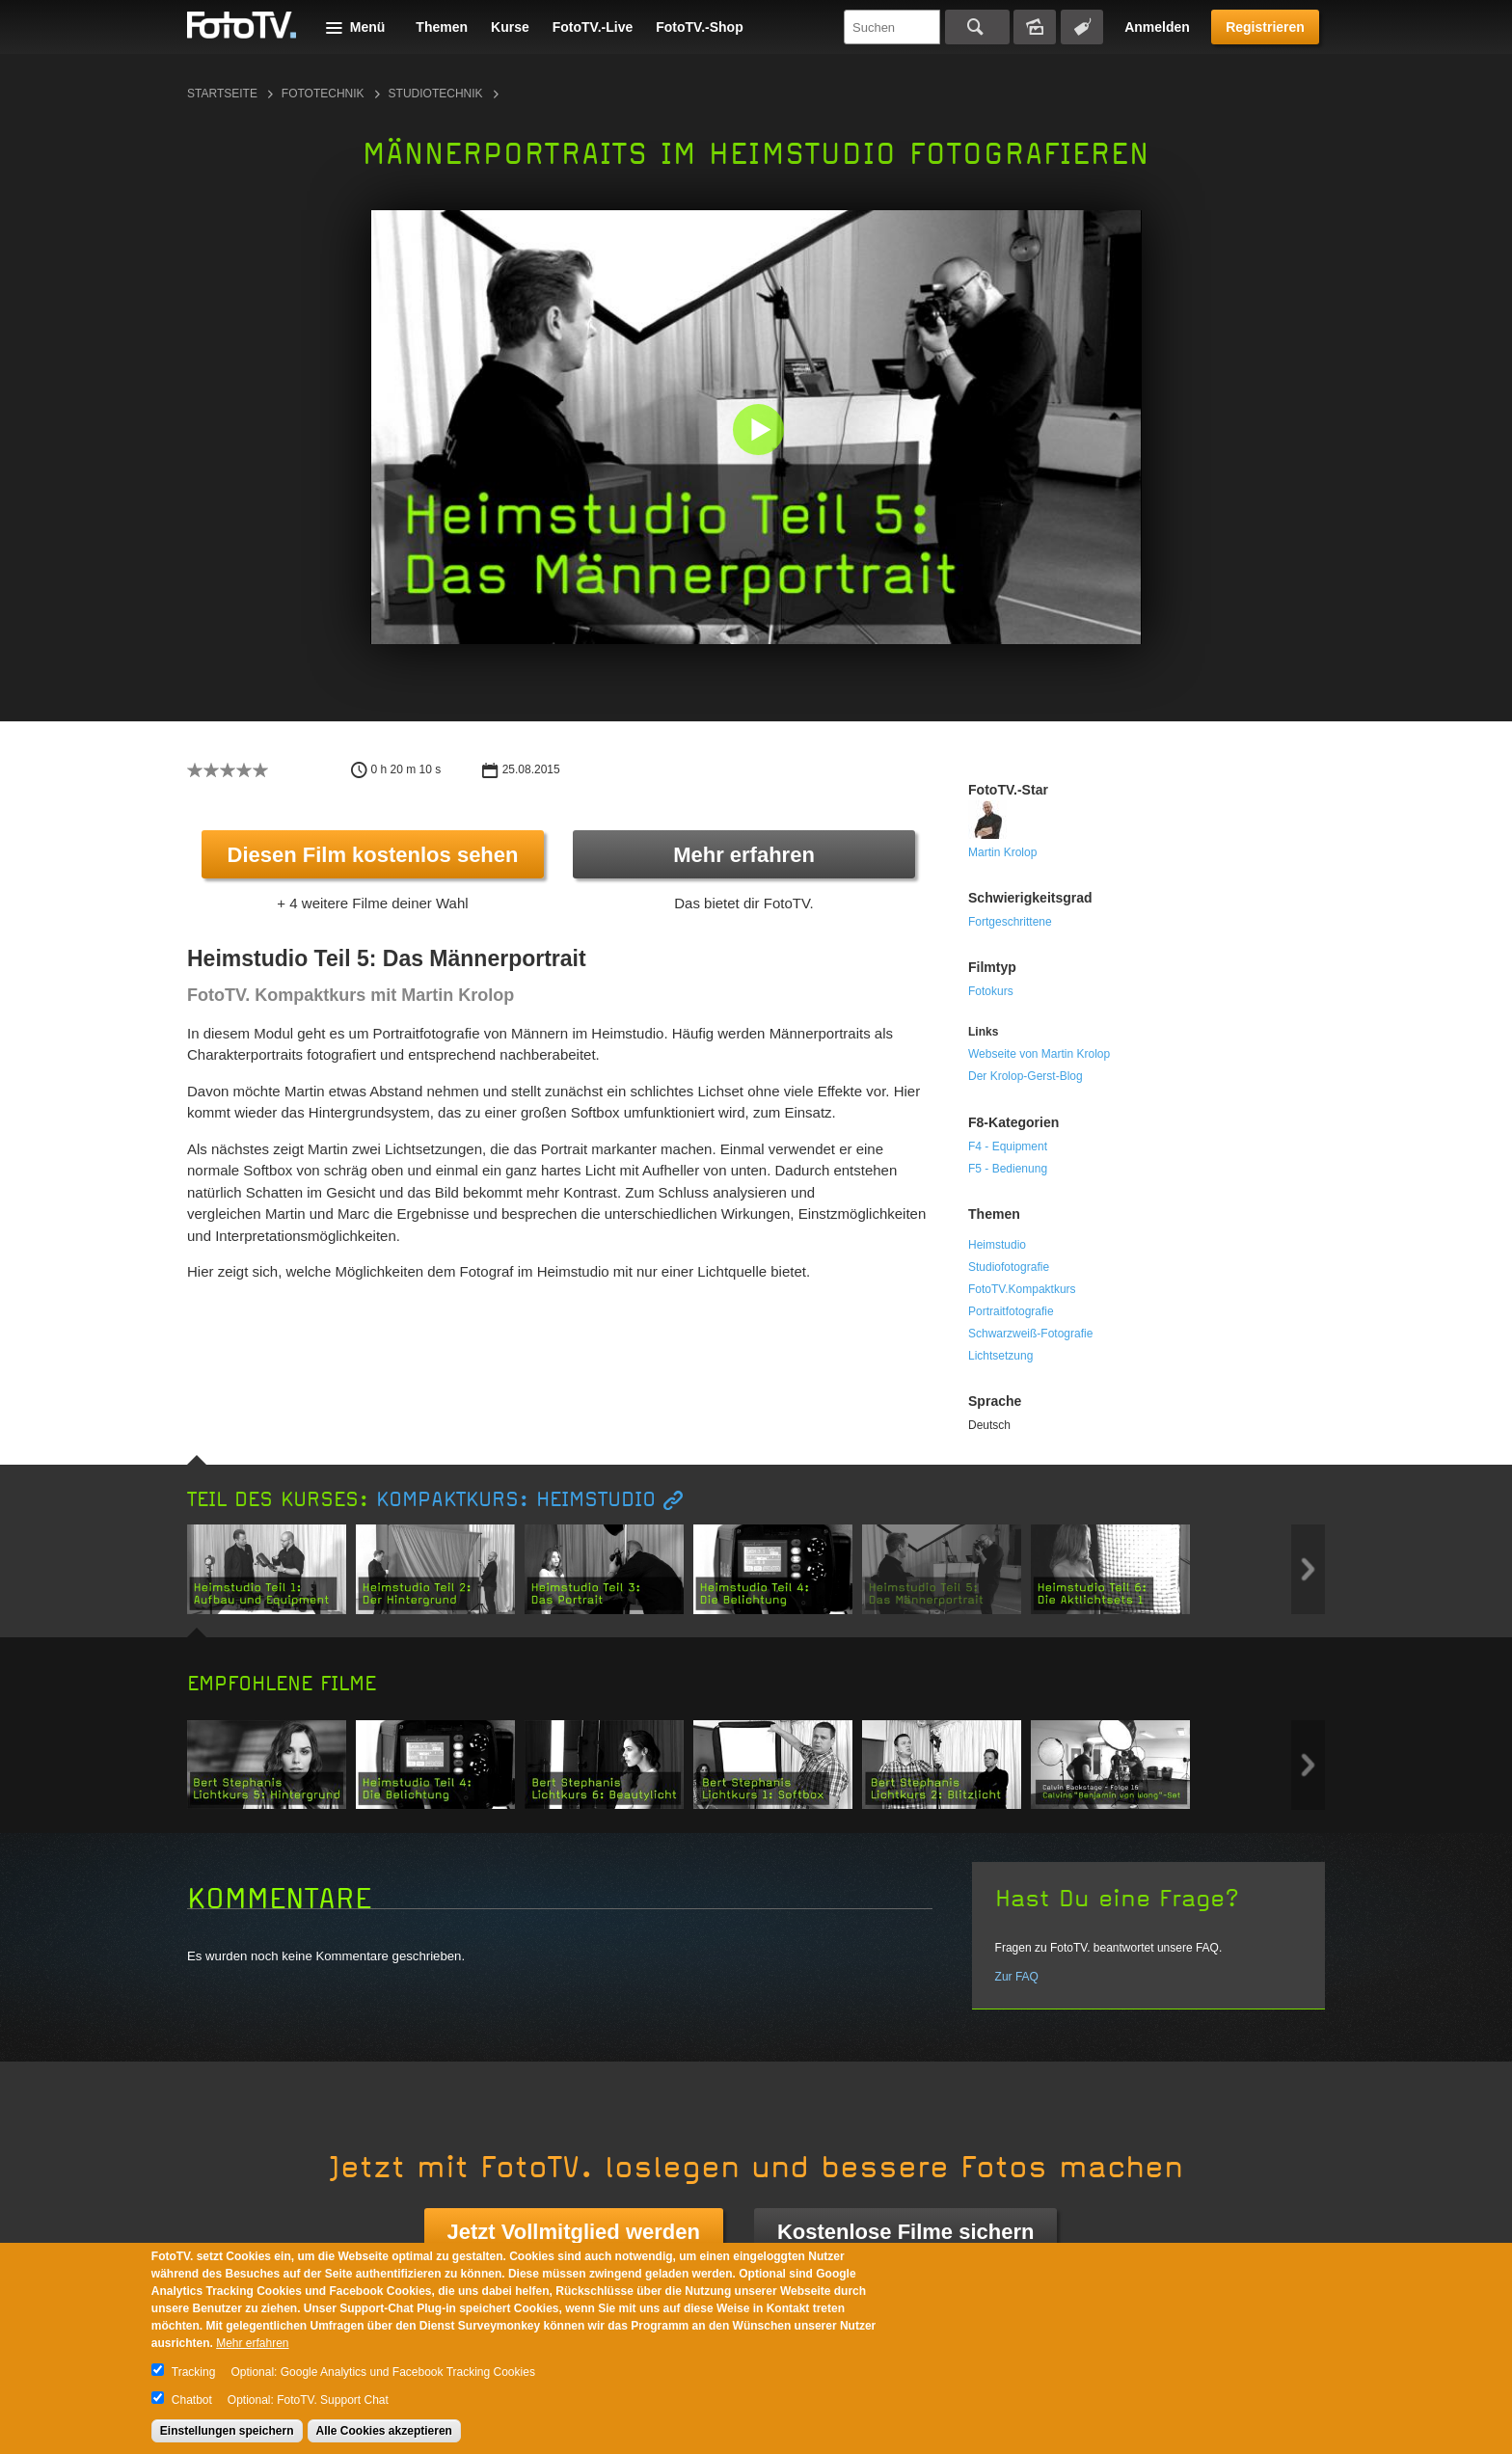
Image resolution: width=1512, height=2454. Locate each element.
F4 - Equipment (1007, 1146)
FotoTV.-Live (593, 27)
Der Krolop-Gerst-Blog (1025, 1076)
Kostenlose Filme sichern (906, 2232)
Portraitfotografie (1011, 1311)
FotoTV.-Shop (699, 27)
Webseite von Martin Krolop (1039, 1054)
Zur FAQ (1017, 1976)
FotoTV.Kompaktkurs (1022, 1289)
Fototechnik (323, 93)
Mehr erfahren (744, 855)
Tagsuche (1082, 27)
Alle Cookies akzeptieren (384, 2431)
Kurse (510, 27)
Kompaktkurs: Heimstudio (516, 1500)
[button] (760, 431)
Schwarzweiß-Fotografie (1030, 1333)
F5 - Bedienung (1007, 1168)
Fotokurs (990, 991)
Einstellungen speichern (227, 2431)
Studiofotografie (1008, 1267)
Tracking (194, 2372)
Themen (442, 27)
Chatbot (192, 2400)
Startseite (222, 93)
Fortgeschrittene (1010, 922)
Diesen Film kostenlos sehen (373, 855)
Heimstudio (997, 1245)
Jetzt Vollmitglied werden (573, 2232)
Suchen (977, 27)
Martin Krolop (1002, 852)
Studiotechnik (436, 93)
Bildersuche (1034, 27)
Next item (1308, 1569)
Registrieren (1265, 27)
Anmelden (1157, 27)
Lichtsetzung (1000, 1355)
